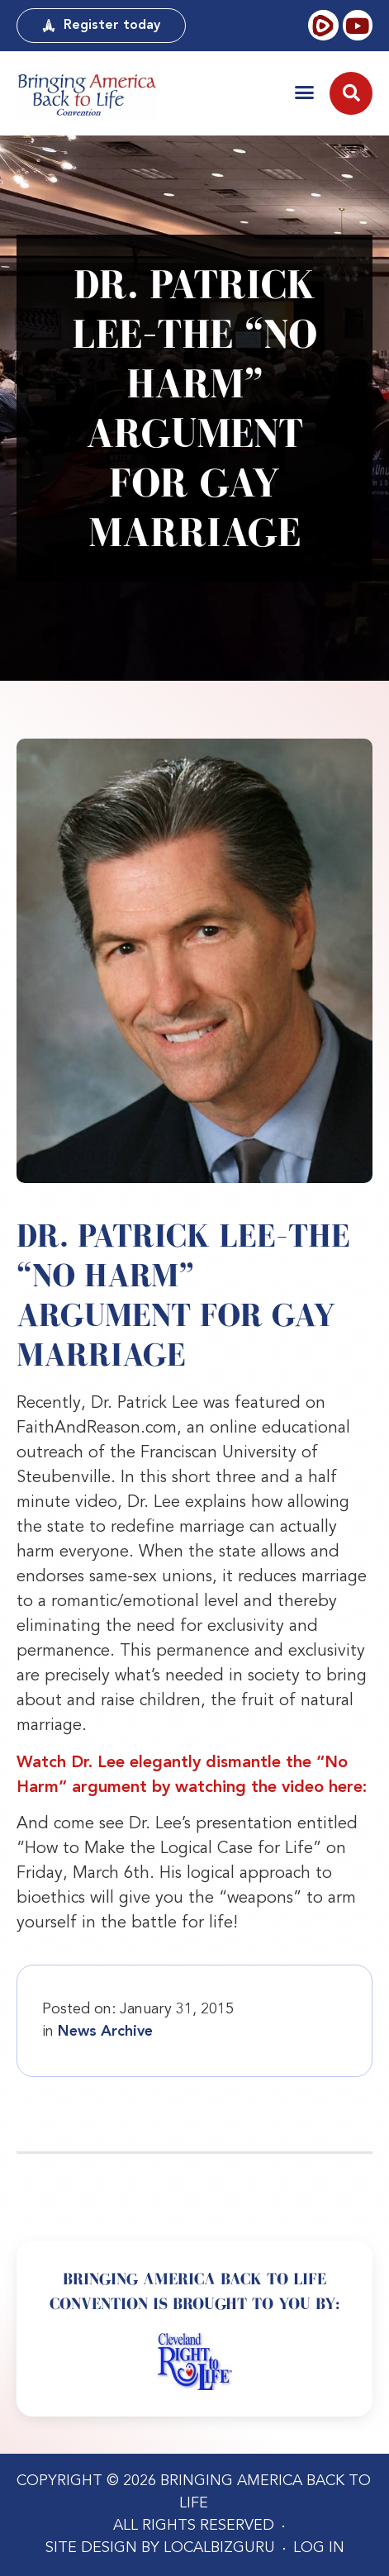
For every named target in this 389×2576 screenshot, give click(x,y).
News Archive (105, 2031)
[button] (304, 92)
